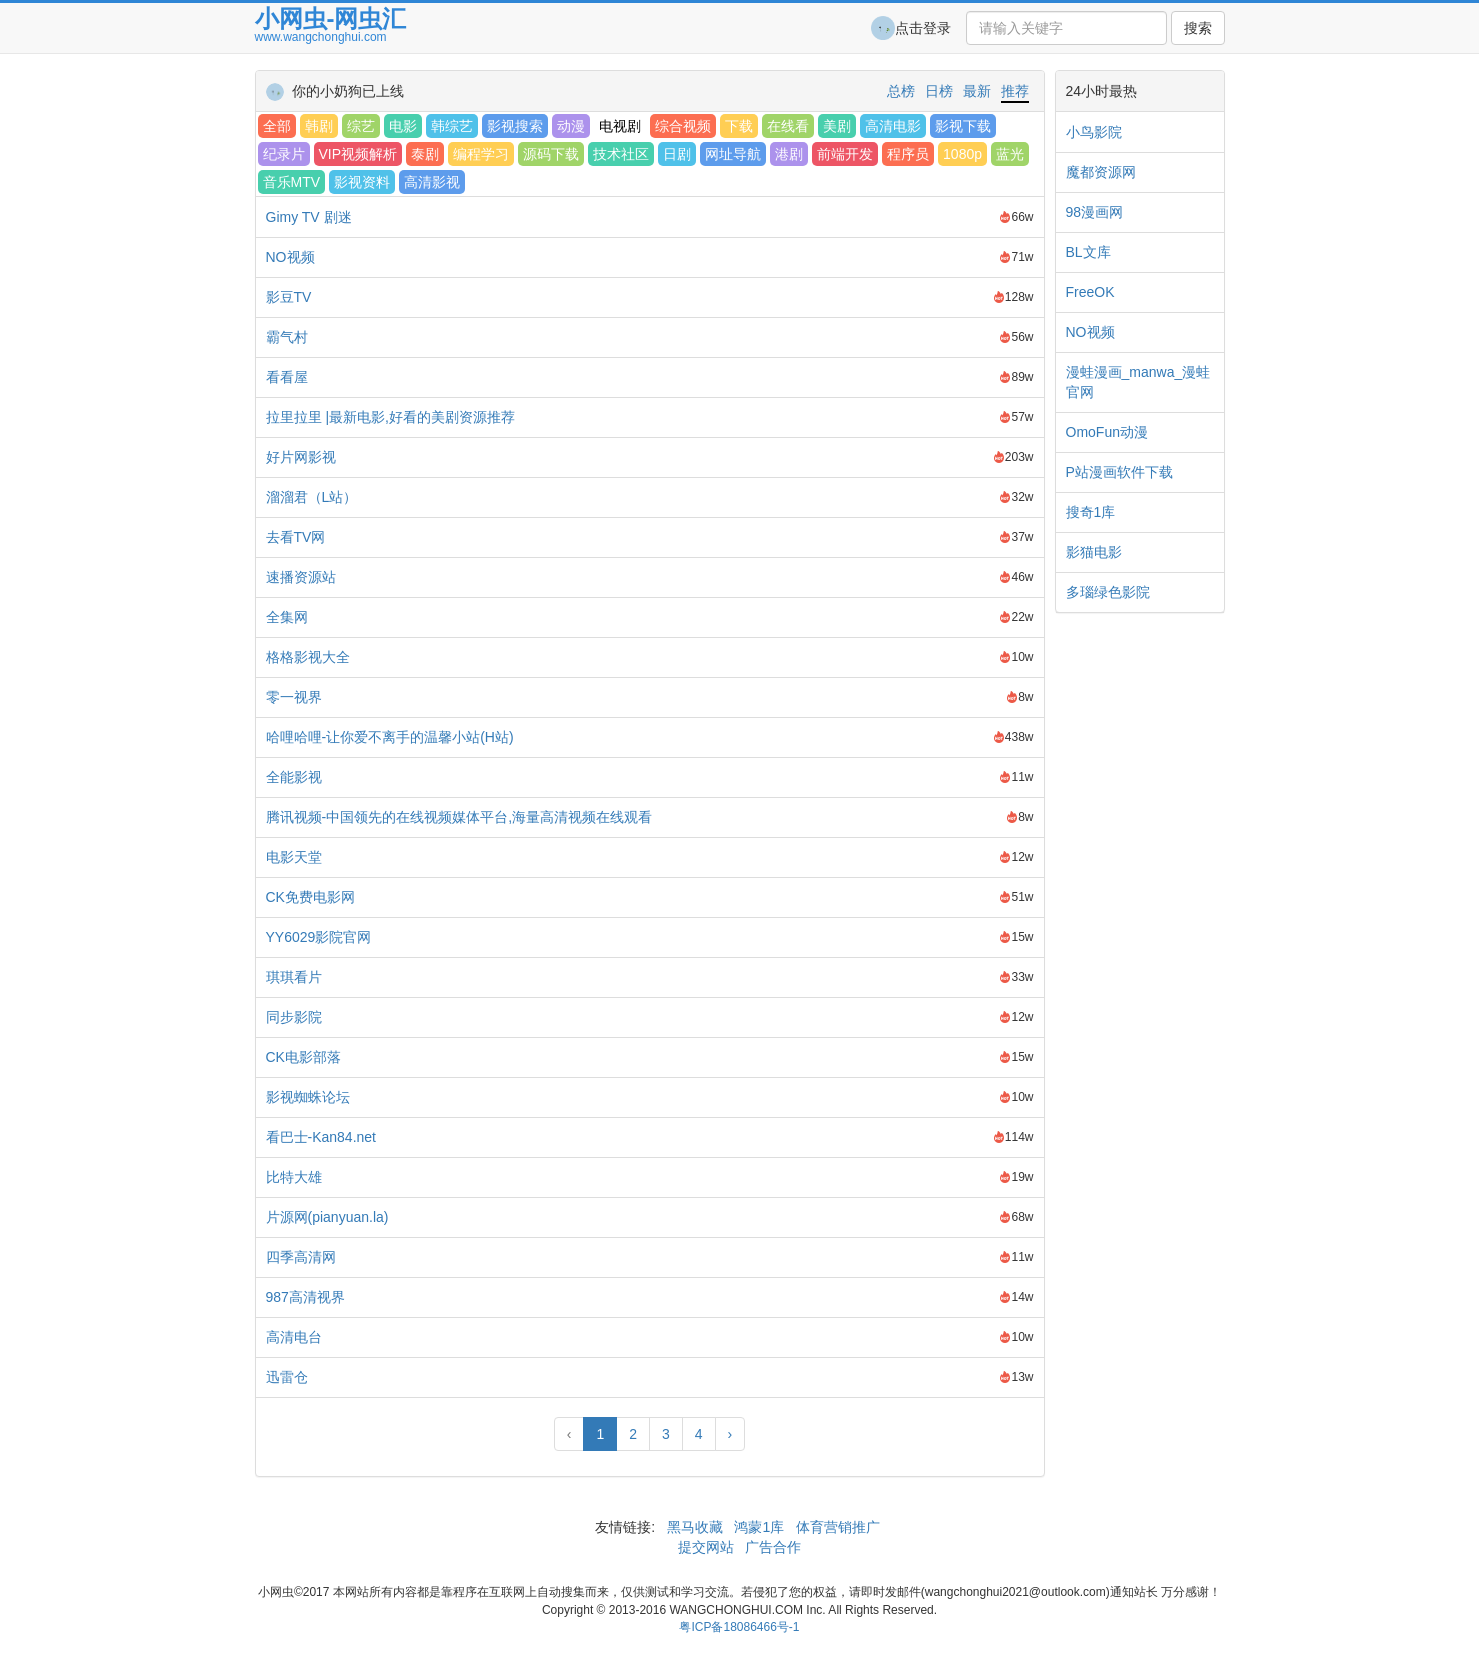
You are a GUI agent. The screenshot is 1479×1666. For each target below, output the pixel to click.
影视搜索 (515, 126)
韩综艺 (452, 126)
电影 (403, 126)
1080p (962, 154)
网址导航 (733, 154)
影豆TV (289, 297)
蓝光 (1010, 154)
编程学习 (481, 154)
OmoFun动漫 (1107, 432)
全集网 (287, 617)
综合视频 (683, 126)
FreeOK (1090, 292)
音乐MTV (292, 182)
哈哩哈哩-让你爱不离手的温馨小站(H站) (390, 737)
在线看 (788, 126)
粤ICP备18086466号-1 (739, 1627)
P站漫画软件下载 (1119, 472)
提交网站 (708, 1547)
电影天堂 (294, 857)
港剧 (789, 154)
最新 (977, 91)
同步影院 (294, 1017)
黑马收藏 (695, 1527)
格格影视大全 (308, 657)
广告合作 (771, 1547)
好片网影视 (301, 457)
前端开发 (845, 154)
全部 (277, 126)
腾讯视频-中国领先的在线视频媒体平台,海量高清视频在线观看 (459, 817)
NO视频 (290, 257)
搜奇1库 (1091, 512)
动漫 (571, 126)
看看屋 (287, 377)
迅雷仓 (287, 1377)
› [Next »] (730, 1434)
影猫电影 (1094, 552)
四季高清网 (301, 1257)
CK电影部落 (303, 1057)
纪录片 (284, 154)
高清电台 (294, 1337)
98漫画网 (1095, 212)
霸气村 (287, 337)
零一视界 (294, 697)
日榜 (939, 91)
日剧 (677, 154)
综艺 (361, 126)
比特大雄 (294, 1177)
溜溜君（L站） (312, 497)
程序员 (908, 154)
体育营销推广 (838, 1527)
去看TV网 (296, 537)
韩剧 (319, 126)
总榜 (901, 91)
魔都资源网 (1101, 172)
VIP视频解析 (358, 154)
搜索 (1198, 28)
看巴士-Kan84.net (321, 1137)
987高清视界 (305, 1297)
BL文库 (1088, 252)
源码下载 (551, 154)
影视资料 (362, 182)
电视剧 (620, 126)
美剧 (837, 126)
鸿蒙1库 (760, 1527)
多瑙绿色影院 (1108, 592)
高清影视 (432, 182)
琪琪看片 (294, 977)
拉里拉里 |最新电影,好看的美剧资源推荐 (390, 417)
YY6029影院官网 (319, 937)
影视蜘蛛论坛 (308, 1097)
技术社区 (621, 154)
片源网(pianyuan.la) (327, 1217)
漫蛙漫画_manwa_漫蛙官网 (1138, 382)
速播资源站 (301, 577)
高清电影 (893, 126)
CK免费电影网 (310, 897)
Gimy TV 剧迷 (309, 217)
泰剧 (425, 154)
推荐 (1015, 91)
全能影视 (294, 777)
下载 (739, 126)
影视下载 (963, 126)
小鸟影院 (1094, 132)
